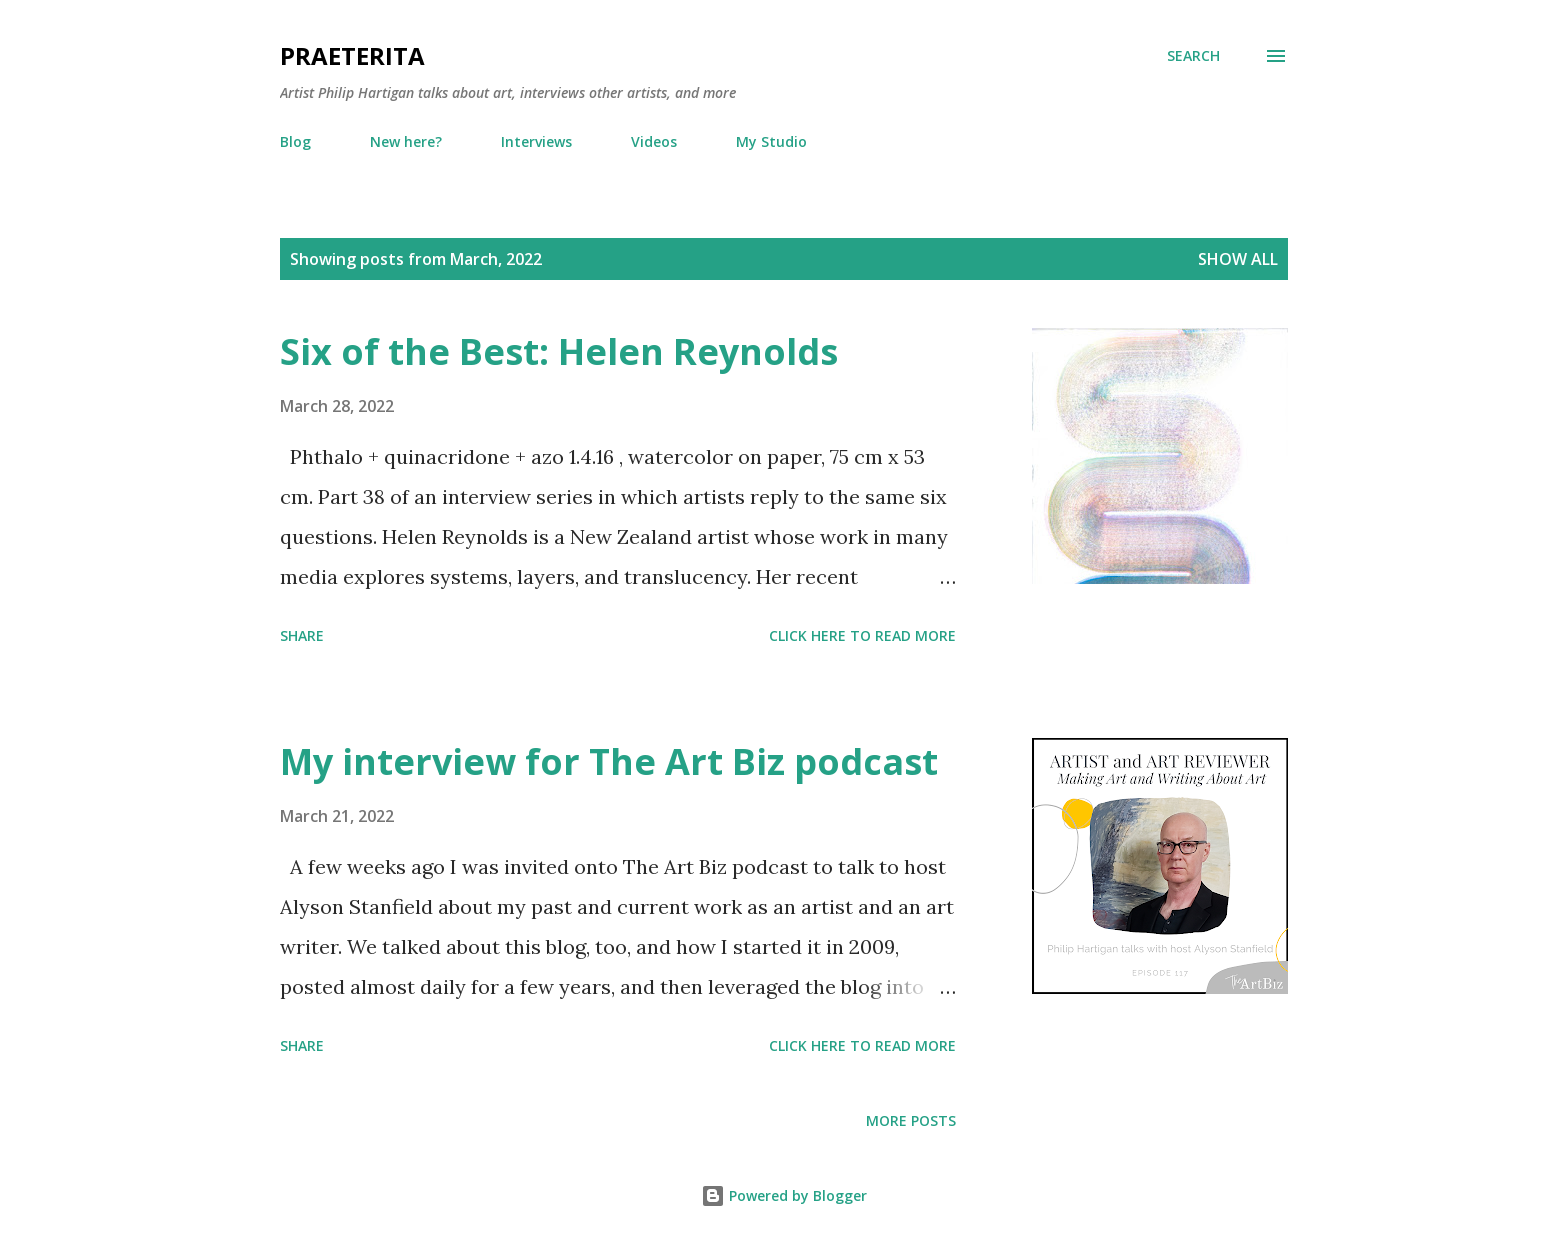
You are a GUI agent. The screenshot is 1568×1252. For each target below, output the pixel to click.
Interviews (536, 141)
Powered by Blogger (784, 1195)
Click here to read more (862, 635)
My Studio (771, 141)
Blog (295, 141)
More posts (911, 1120)
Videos (654, 141)
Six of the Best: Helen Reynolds (559, 351)
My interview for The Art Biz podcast (609, 761)
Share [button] (302, 635)
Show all (1238, 259)
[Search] (1193, 56)
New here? (406, 141)
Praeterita (352, 55)
